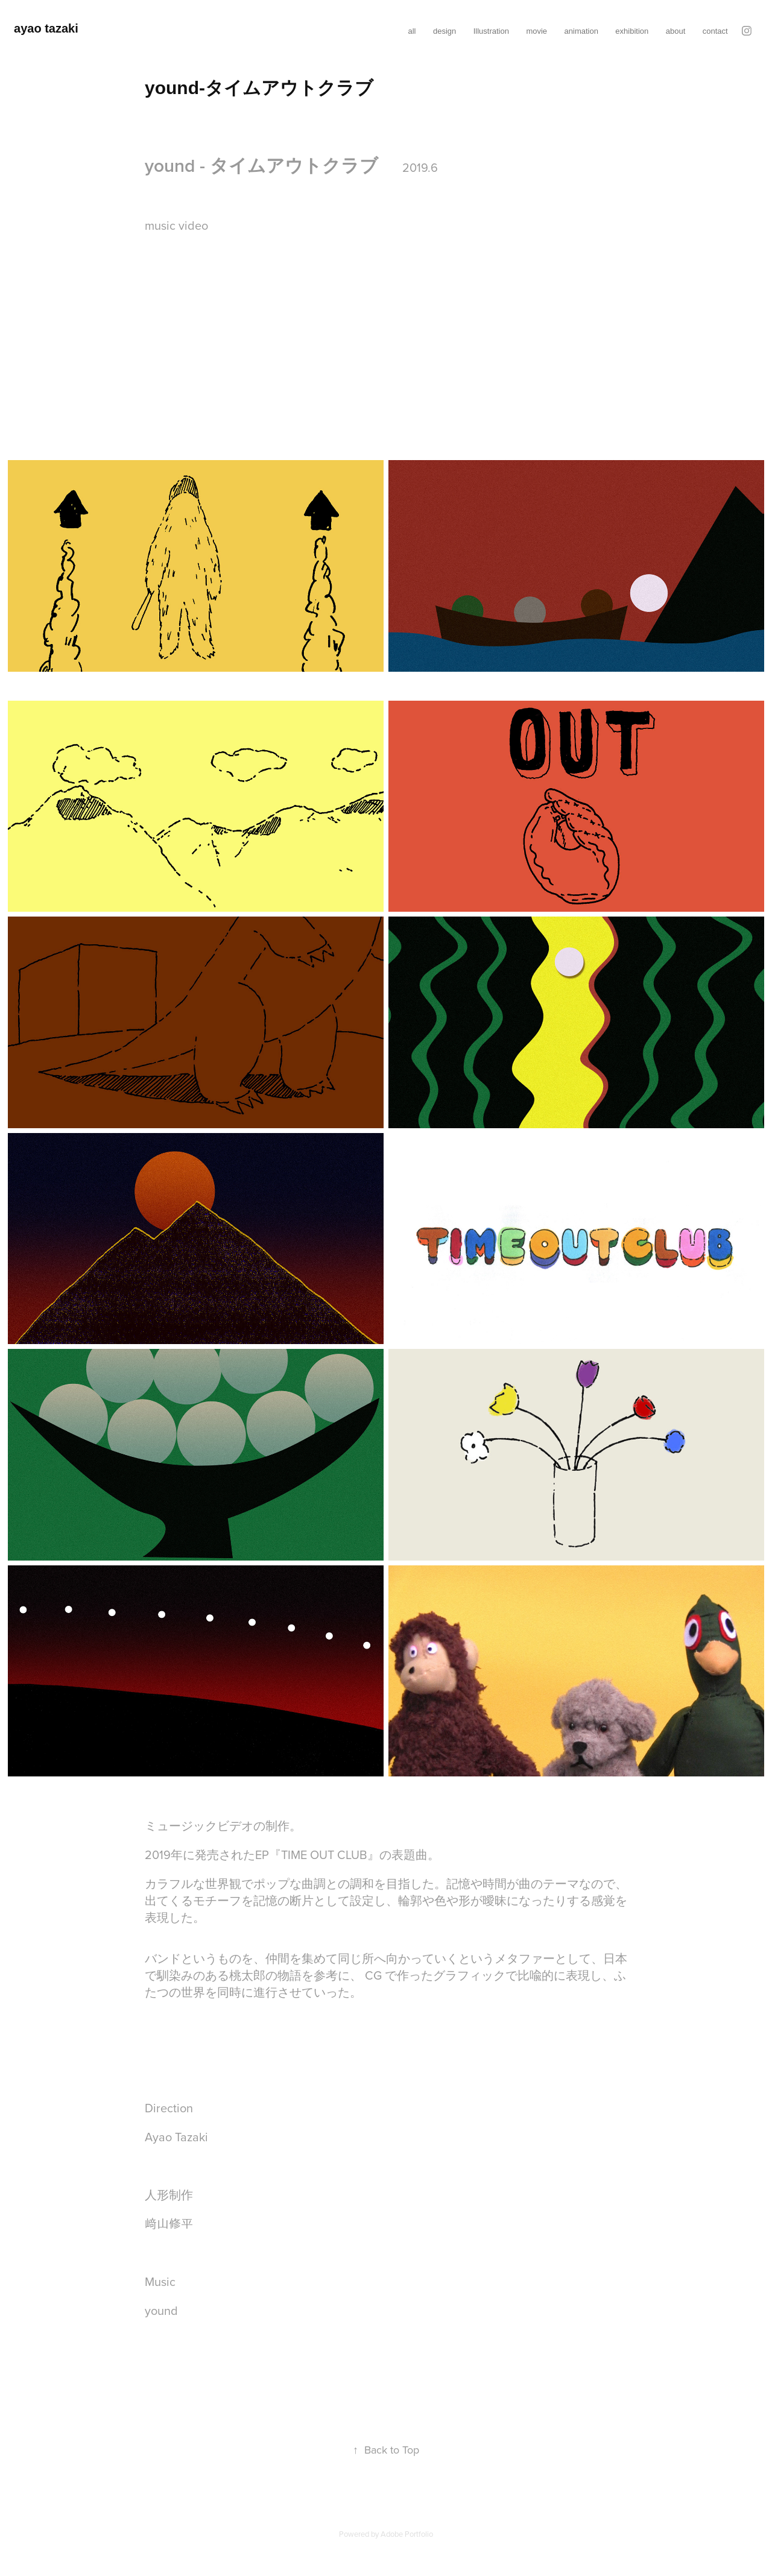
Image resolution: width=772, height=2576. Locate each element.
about (676, 31)
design (444, 31)
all (412, 31)
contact (715, 31)
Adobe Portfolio (407, 2533)
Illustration (491, 31)
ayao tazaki (46, 28)
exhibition (631, 31)
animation (581, 31)
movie (536, 31)
